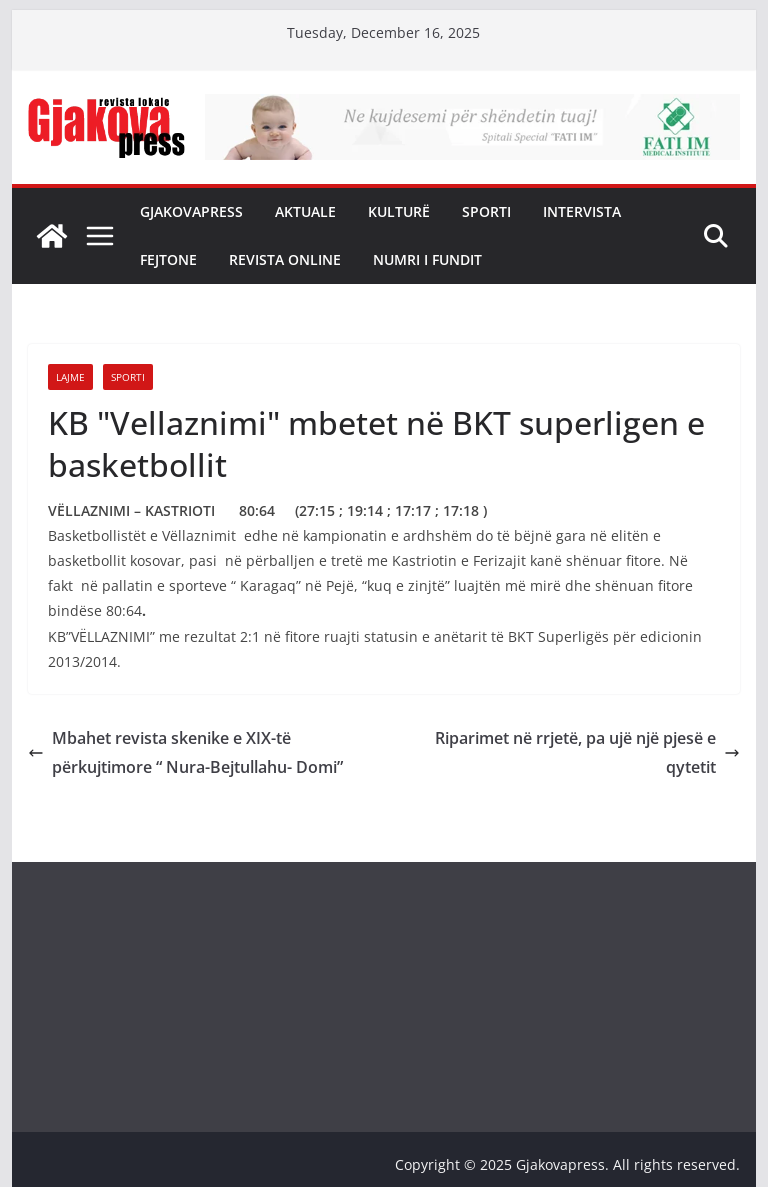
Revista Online (285, 259)
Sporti (486, 211)
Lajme (70, 377)
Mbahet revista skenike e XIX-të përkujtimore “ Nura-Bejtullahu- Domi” (185, 752)
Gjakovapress (191, 211)
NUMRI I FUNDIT (427, 259)
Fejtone (168, 259)
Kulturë (399, 211)
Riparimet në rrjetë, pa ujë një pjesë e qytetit (587, 752)
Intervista (582, 211)
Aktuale (305, 211)
